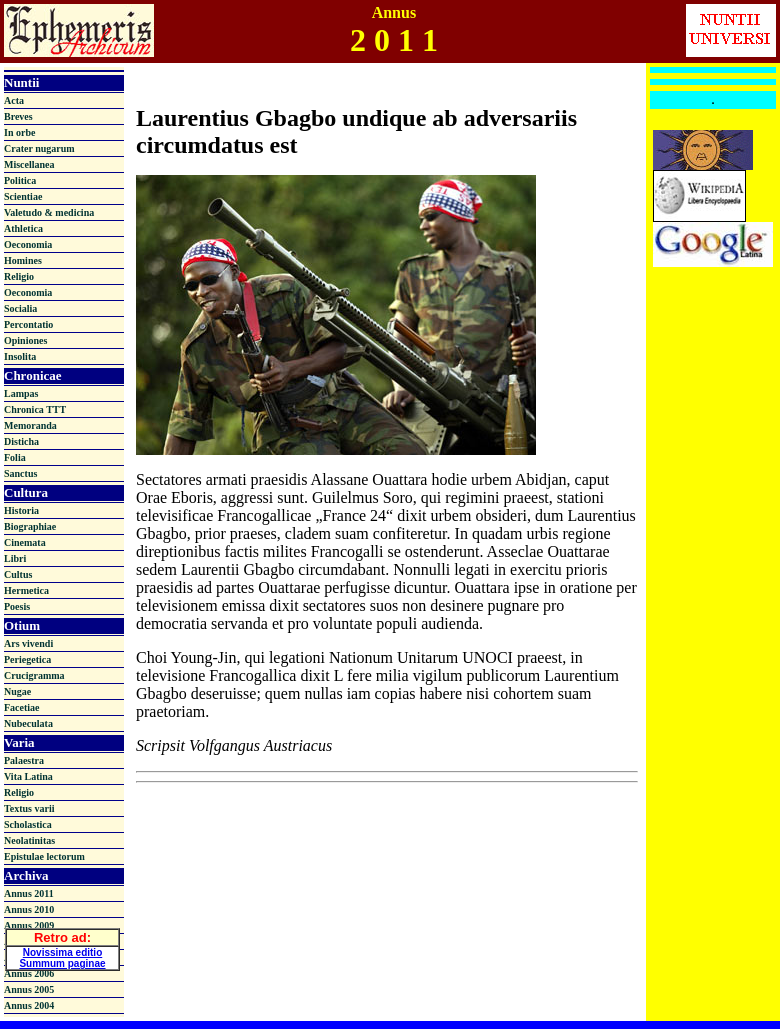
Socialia (20, 308)
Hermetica (26, 590)
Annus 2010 (29, 909)
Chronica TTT (35, 409)
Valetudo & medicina (49, 212)
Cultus (18, 574)
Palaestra (24, 760)
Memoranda (30, 425)
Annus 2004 (29, 1005)
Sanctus (20, 473)
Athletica (23, 228)
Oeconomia (28, 244)
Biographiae (30, 526)
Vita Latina (28, 776)
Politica (20, 180)
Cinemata (25, 542)
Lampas (21, 393)
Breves (18, 116)
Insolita (20, 356)
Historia (21, 510)
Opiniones (25, 340)
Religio (19, 276)
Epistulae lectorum (44, 856)
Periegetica (27, 659)
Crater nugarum (39, 148)
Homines (23, 260)
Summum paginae (62, 960)
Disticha (21, 441)
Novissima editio (62, 949)
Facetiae (22, 707)
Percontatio (28, 324)
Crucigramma (34, 675)
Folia (15, 457)
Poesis (17, 606)
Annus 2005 (29, 989)
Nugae (17, 691)
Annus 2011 (29, 893)
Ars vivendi (28, 643)
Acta (14, 100)
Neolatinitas (29, 840)
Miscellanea (29, 164)
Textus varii (29, 808)
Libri (15, 558)
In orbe (19, 132)
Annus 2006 (29, 973)
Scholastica (28, 824)
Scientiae (23, 196)
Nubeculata (28, 723)
